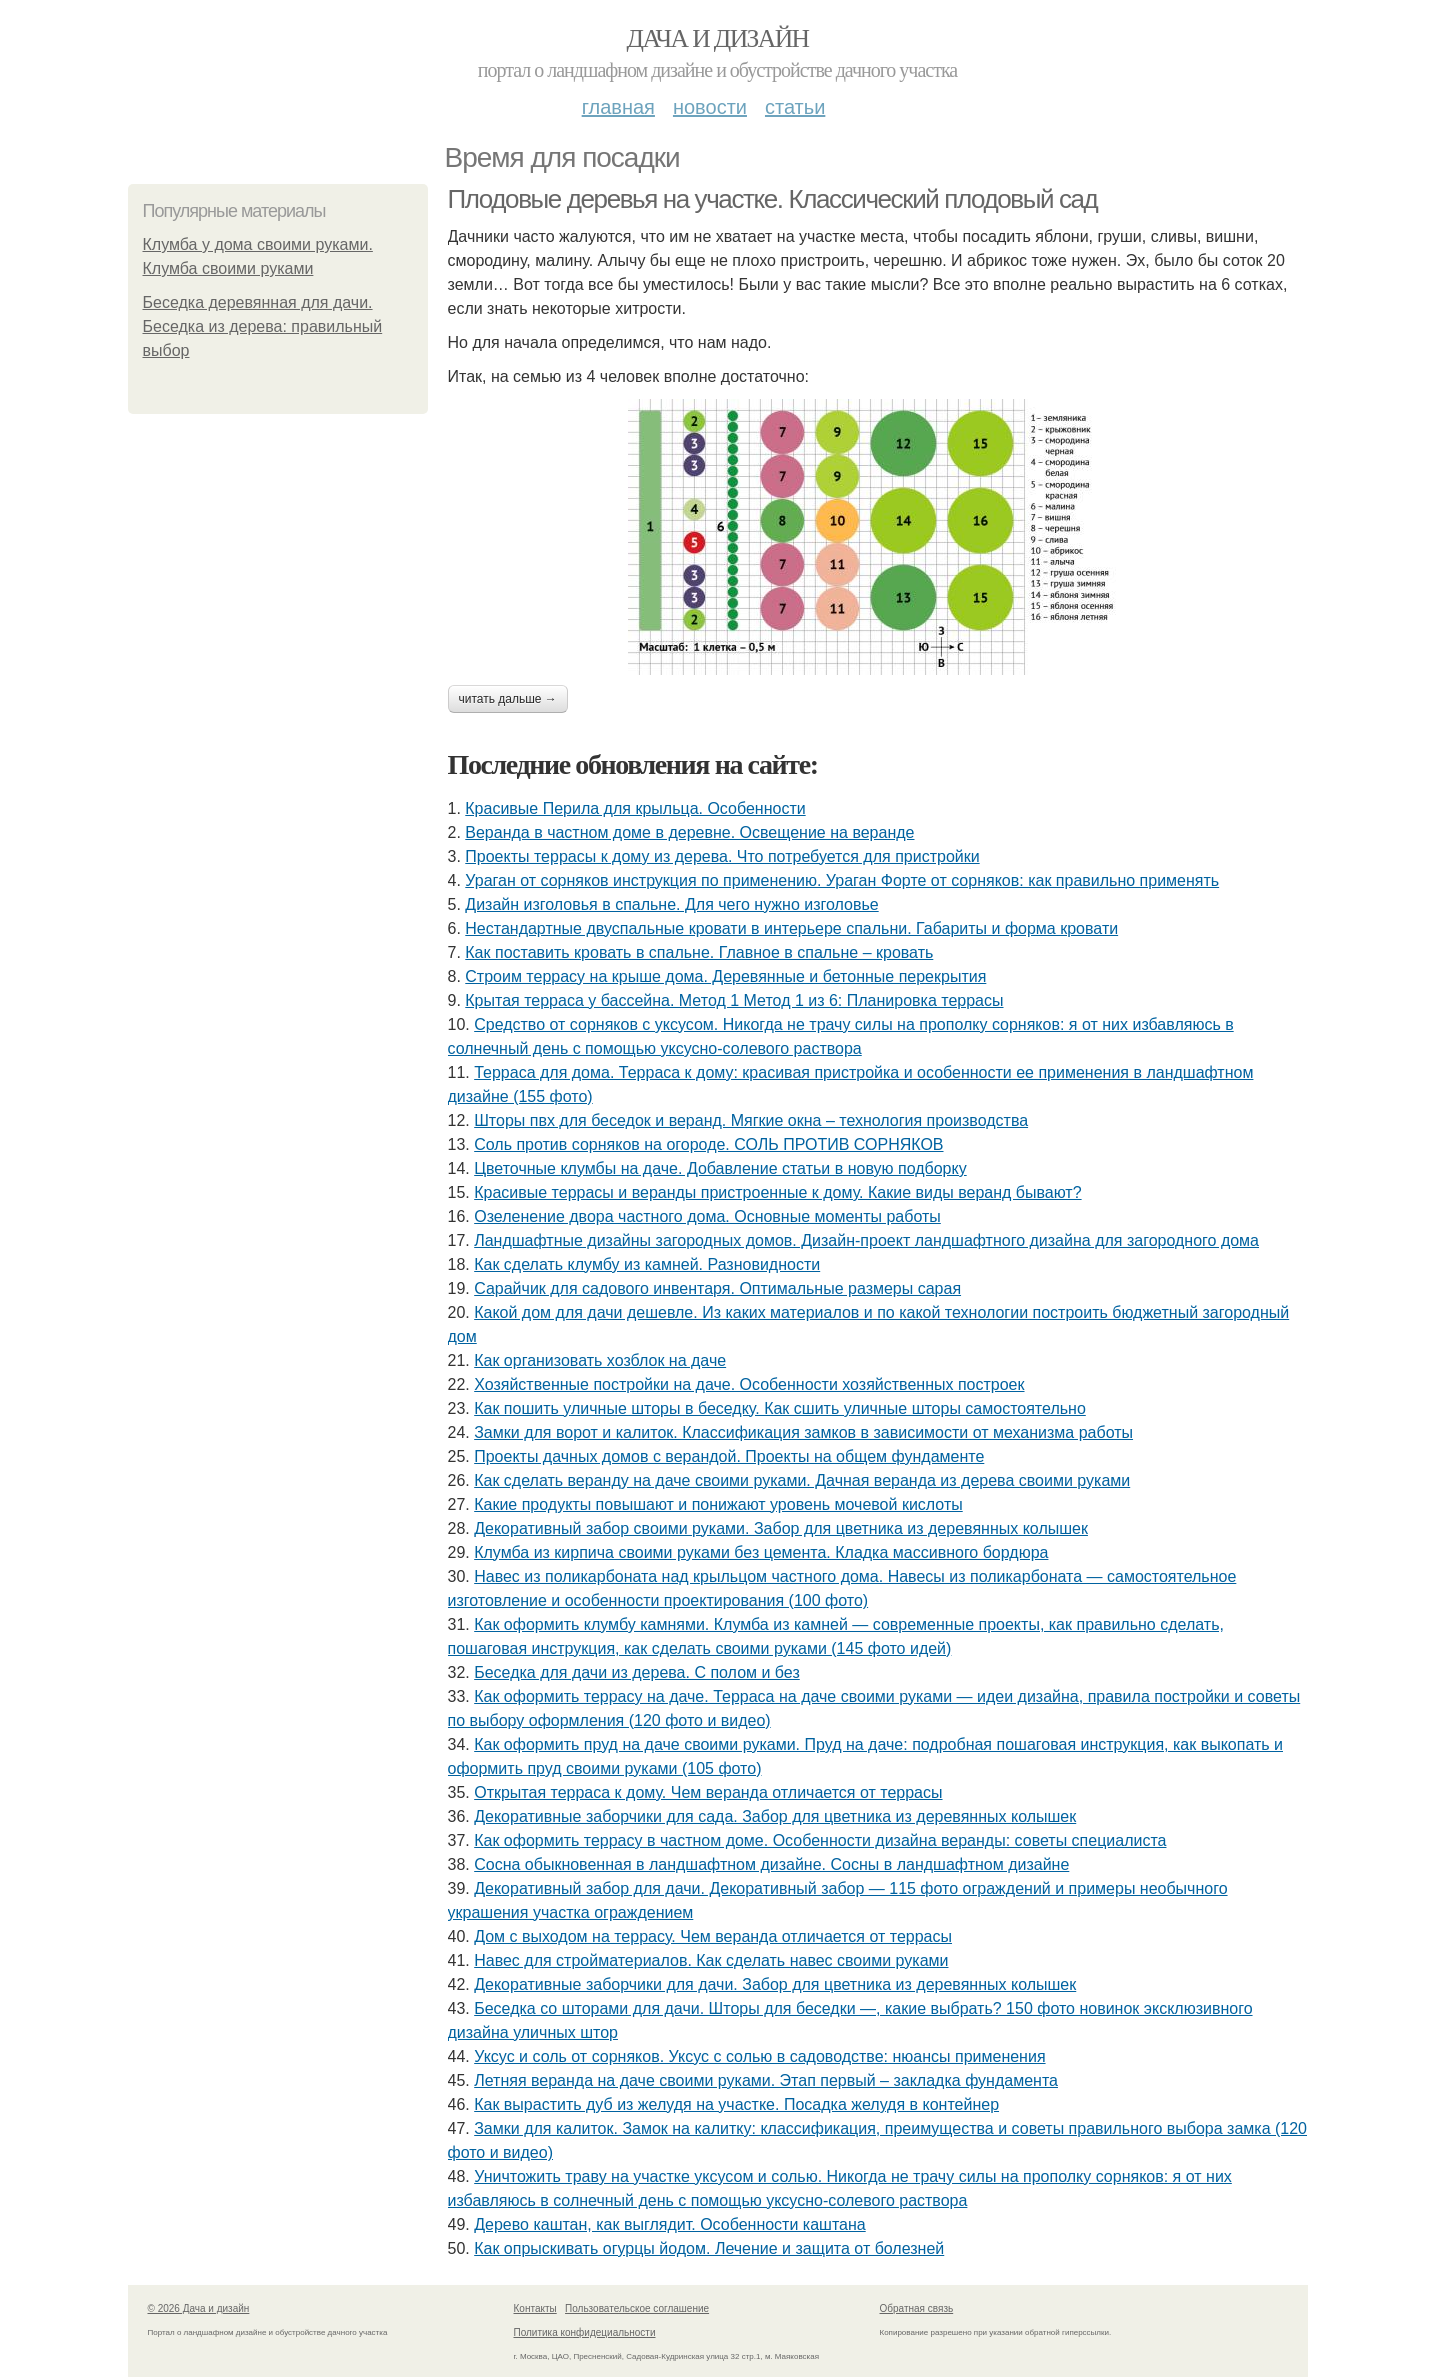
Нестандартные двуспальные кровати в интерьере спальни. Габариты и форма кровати (791, 928)
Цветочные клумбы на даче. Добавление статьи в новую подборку (720, 1168)
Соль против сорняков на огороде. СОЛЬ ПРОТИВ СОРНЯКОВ (708, 1144)
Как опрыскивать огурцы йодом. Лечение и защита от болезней (709, 2248)
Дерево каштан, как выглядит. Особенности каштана (670, 2224)
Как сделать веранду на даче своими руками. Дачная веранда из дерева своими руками (802, 1480)
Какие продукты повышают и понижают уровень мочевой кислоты (718, 1504)
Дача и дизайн (718, 38)
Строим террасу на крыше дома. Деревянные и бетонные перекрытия (725, 976)
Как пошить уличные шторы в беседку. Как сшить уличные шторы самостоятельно (780, 1408)
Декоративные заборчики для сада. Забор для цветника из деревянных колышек (775, 1816)
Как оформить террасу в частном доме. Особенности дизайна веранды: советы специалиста (820, 1840)
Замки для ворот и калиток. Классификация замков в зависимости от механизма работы (803, 1432)
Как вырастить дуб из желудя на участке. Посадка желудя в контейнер (736, 2104)
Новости (710, 107)
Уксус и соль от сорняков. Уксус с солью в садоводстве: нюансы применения (759, 2056)
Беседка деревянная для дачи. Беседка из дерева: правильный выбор (263, 326)
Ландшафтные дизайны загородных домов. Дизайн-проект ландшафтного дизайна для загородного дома (866, 1240)
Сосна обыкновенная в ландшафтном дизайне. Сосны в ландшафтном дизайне (771, 1864)
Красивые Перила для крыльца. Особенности (635, 808)
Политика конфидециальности (585, 2332)
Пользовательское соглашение (637, 2308)
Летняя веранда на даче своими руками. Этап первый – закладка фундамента (766, 2080)
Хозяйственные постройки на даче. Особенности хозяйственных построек (749, 1384)
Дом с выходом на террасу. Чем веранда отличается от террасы (713, 1936)
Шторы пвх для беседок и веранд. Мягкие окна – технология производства (751, 1120)
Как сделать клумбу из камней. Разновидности (647, 1264)
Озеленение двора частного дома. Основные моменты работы (707, 1216)
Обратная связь (917, 2308)
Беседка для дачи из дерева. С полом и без (637, 1672)
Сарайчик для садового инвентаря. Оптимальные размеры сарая (717, 1288)
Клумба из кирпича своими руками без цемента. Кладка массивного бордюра (761, 1552)
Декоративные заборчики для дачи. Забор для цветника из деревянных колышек (775, 1984)
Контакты (535, 2308)
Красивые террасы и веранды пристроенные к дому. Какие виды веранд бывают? (777, 1192)
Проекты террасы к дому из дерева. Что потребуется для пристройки (722, 856)
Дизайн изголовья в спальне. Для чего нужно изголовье (671, 904)
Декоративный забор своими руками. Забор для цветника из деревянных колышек (781, 1528)
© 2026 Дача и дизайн (199, 2308)
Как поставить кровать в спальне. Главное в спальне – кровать (699, 952)
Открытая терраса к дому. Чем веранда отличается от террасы (708, 1792)
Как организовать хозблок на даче (600, 1360)
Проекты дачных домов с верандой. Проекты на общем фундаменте (729, 1456)
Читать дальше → (508, 699)
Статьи (795, 107)
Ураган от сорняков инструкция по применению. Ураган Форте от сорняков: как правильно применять (842, 880)
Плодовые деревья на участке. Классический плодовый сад (773, 199)
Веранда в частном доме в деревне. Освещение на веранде (689, 832)
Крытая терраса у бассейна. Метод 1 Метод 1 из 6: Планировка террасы (734, 1000)
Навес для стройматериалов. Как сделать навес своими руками (711, 1960)
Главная (618, 107)
